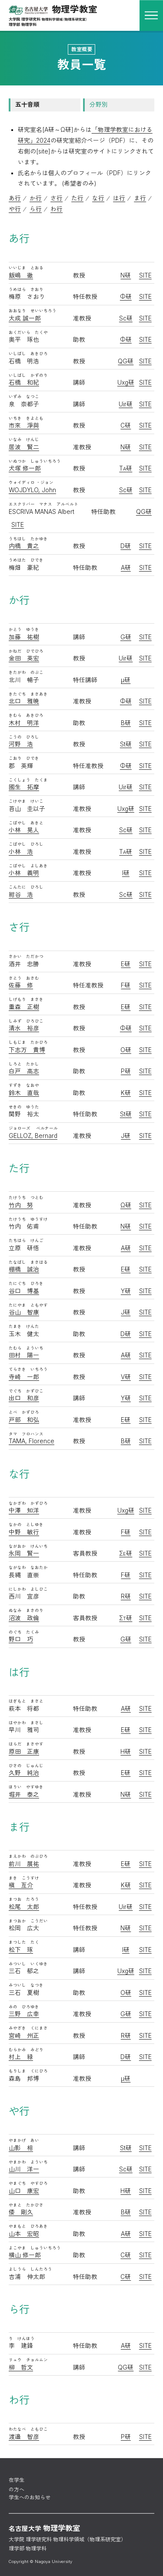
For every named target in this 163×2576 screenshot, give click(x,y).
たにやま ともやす (28, 1305)
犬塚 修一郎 (25, 468)
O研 (125, 1049)
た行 (77, 198)
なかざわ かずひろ (28, 1503)
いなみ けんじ (24, 439)
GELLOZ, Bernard (33, 1135)
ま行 (140, 198)
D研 (125, 546)
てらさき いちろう (28, 1369)
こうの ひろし (24, 737)
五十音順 (27, 104)
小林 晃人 (24, 830)
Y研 (126, 1291)
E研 (125, 964)
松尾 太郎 (24, 1906)
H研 (125, 1751)
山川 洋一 (24, 2169)
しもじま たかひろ (28, 1042)
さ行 (56, 198)
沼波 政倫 (24, 1618)
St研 (126, 744)
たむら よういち (26, 1348)
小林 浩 (21, 851)
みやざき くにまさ (28, 2028)
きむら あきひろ (26, 715)
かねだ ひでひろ (26, 651)
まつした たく (24, 1942)
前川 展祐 (24, 1863)
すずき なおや (24, 1085)
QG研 (125, 361)
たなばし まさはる (28, 1262)
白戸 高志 (24, 1071)
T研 (125, 468)
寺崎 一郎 (24, 1376)
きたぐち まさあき (28, 694)
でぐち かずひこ (26, 1391)
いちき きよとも (26, 418)
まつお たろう (24, 1899)
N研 (125, 275)
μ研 (125, 680)
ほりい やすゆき (26, 1787)
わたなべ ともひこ (28, 2429)
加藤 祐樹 (24, 637)
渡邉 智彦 (24, 2436)
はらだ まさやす (26, 1744)
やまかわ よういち (28, 2162)
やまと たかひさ (26, 2205)
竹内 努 (21, 1205)
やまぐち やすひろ (28, 2183)
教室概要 (81, 49)
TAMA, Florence (31, 1441)
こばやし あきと (26, 823)
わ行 (56, 209)
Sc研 (126, 318)
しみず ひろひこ (26, 1021)
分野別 (99, 104)
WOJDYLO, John (32, 490)
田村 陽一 (24, 1355)
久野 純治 (24, 1772)
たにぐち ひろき (26, 1283)
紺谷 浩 (21, 894)
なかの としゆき (26, 1524)
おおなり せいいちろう (33, 310)
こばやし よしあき (28, 865)
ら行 (36, 209)
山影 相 (21, 2147)
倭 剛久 (21, 2212)
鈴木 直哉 (24, 1092)
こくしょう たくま (28, 780)
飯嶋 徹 (21, 275)
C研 (125, 425)
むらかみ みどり (26, 2049)
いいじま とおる (26, 267)
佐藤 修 (21, 985)
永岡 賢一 (24, 1553)
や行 (15, 209)
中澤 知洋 (24, 1510)
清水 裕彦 (24, 1028)
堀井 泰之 (24, 1794)
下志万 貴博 (27, 1049)
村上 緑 (21, 2056)
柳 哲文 (21, 2367)
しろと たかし (24, 1064)
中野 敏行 (24, 1532)
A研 (126, 567)
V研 (126, 1376)
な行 (98, 198)
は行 (119, 198)
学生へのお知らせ (29, 2497)
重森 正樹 (24, 1007)
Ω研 (125, 1205)
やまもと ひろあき (28, 2226)
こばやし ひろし (26, 844)
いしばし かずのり (28, 375)
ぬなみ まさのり (26, 1610)
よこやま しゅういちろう (35, 2248)
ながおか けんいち (28, 1546)
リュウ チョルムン (28, 2359)
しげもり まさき (26, 999)
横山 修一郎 (25, 2255)
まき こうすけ (24, 1878)
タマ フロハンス (26, 1434)
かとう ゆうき (24, 629)
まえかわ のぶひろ (28, 1856)
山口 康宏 (24, 2190)
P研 (126, 1071)
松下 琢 (21, 1949)
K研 (126, 1092)
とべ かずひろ (24, 1412)
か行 (36, 198)
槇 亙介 (21, 1885)
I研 (126, 873)
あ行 (15, 198)
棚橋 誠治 (24, 1269)
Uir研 (126, 404)
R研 (126, 1596)
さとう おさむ (24, 978)
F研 (125, 985)
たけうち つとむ (26, 1197)
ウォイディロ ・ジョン (31, 482)
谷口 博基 (24, 1291)
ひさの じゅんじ (26, 1765)
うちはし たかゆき (28, 538)
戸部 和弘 (24, 1419)
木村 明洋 (24, 722)
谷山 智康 (24, 1312)
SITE (145, 275)
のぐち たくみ (24, 1632)
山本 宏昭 (24, 2233)
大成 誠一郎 (25, 318)
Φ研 (126, 296)
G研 (125, 637)
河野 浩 (21, 744)
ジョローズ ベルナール (33, 1128)
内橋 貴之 (24, 546)
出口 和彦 (24, 1398)
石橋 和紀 (24, 382)
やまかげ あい (24, 2140)
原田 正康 (24, 1751)
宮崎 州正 (24, 2035)
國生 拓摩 (24, 787)
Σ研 (125, 1553)
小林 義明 (24, 873)
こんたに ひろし (26, 887)
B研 (126, 722)
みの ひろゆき (24, 2006)
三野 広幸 (24, 2013)
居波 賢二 (24, 447)
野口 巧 (21, 1639)
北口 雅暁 (24, 701)
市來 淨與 (24, 425)
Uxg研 (125, 382)
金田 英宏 (24, 658)
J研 (125, 1135)
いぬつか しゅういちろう (35, 461)
